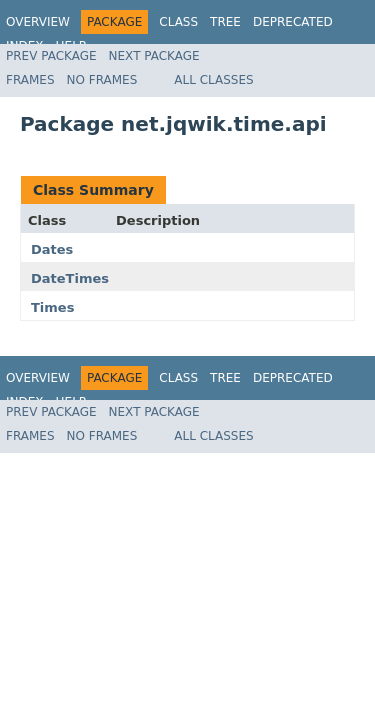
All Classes (213, 80)
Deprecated (293, 22)
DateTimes (70, 278)
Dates (52, 249)
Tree (225, 22)
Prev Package (51, 56)
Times (52, 307)
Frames (30, 80)
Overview (38, 22)
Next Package (154, 56)
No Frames (102, 80)
